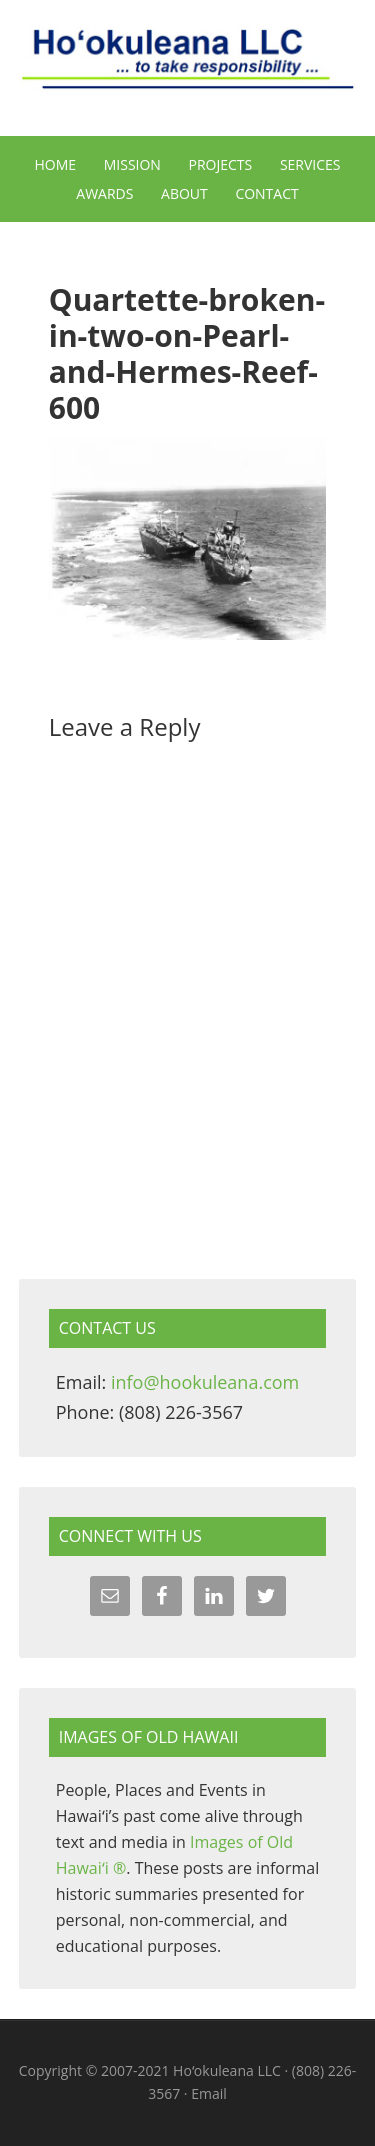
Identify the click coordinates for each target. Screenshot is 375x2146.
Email (209, 2093)
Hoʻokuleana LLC (188, 70)
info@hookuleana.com (205, 1382)
